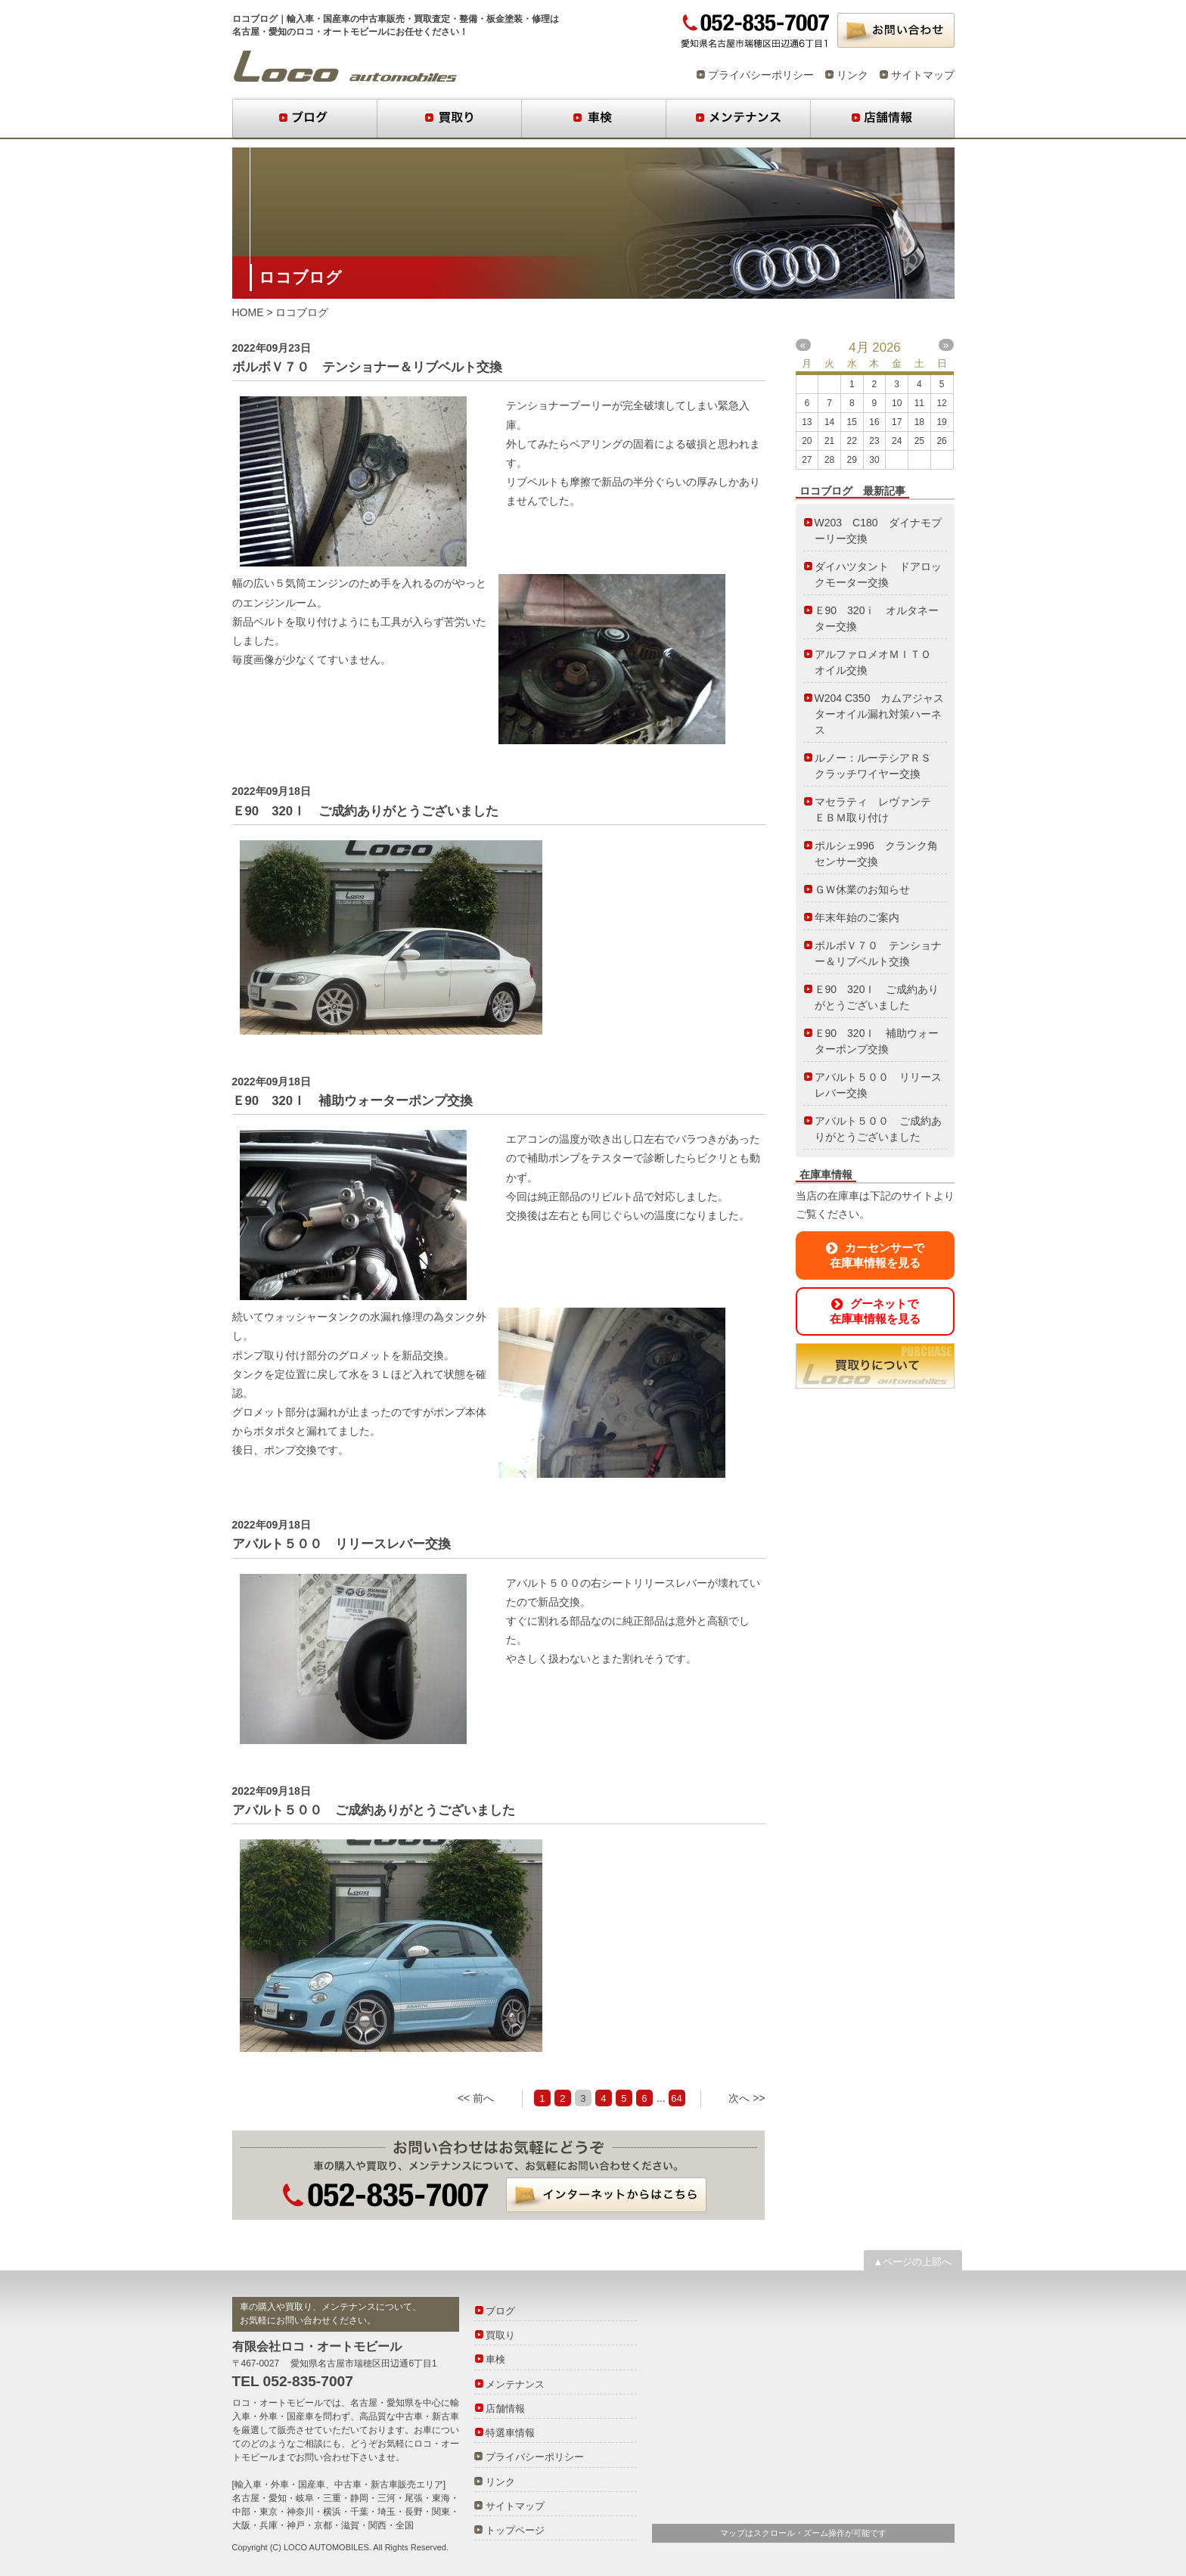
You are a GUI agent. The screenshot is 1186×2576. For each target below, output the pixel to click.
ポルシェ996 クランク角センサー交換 (876, 853)
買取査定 (432, 19)
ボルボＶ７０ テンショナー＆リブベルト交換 (367, 367)
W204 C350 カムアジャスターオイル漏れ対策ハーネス (880, 714)
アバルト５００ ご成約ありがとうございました (373, 1810)
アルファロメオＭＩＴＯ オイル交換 (878, 662)
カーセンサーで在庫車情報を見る (875, 1255)
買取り (449, 119)
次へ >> (746, 2098)
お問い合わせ (896, 30)
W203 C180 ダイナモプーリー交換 (878, 531)
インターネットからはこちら (606, 2194)
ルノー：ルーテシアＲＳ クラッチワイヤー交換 (878, 766)
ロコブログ (345, 66)
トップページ (515, 2530)
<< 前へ (476, 2098)
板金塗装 (504, 19)
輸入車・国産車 (318, 19)
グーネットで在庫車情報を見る (875, 1311)
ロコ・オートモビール (277, 2403)
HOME (248, 312)
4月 (858, 347)
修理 (541, 19)
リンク (852, 75)
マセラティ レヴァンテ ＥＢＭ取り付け (878, 810)
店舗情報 (882, 119)
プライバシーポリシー (761, 75)
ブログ (304, 119)
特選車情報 (510, 2432)
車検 (593, 119)
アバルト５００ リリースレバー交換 (341, 1544)
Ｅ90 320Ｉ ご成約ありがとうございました (365, 811)
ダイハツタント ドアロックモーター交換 (878, 574)
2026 (886, 347)
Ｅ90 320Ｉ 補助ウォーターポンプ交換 (352, 1101)
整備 (468, 19)
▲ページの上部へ (913, 2261)
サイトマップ (923, 75)
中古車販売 (382, 19)
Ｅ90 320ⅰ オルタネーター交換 (877, 618)
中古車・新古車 (427, 2416)
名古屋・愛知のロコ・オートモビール (309, 31)
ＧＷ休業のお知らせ (862, 889)
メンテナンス (738, 119)
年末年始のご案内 (857, 917)
